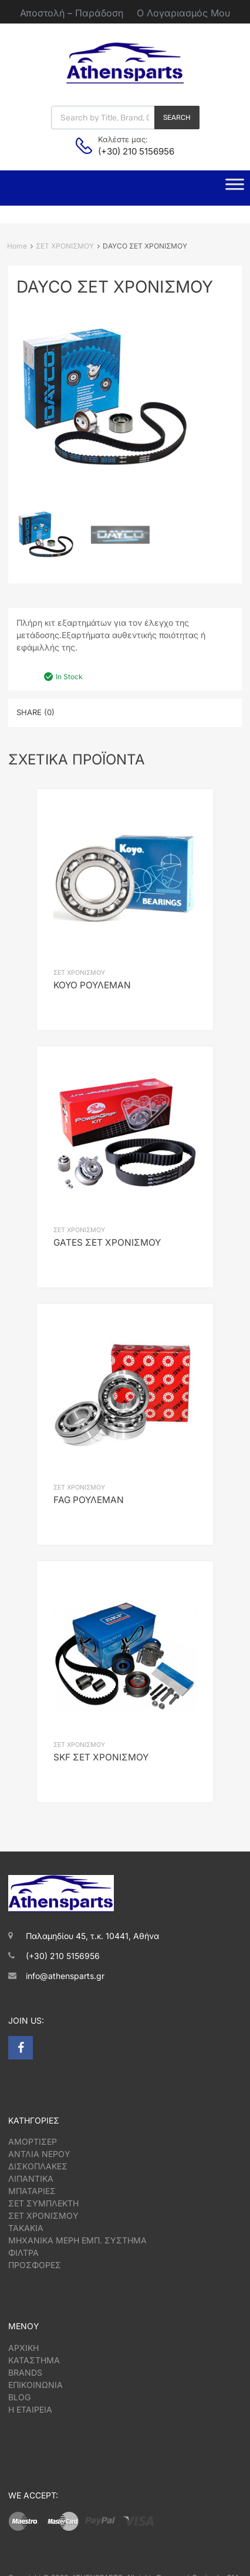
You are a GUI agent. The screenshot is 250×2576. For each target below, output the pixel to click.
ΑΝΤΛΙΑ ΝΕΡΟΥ (39, 2154)
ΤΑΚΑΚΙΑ (25, 2228)
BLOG (19, 2397)
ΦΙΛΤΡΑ (23, 2253)
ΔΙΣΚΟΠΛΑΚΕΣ (37, 2166)
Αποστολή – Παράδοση (71, 13)
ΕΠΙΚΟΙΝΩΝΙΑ (35, 2385)
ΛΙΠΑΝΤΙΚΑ (30, 2178)
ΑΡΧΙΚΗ (23, 2348)
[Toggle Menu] (234, 188)
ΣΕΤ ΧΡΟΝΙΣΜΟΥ (65, 246)
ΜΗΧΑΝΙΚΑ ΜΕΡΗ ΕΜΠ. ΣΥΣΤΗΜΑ (77, 2240)
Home (17, 246)
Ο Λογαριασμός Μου (183, 13)
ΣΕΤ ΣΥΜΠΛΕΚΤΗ (43, 2203)
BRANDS (25, 2372)
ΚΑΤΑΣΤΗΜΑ (34, 2360)
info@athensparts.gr (65, 1976)
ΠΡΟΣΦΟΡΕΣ (34, 2265)
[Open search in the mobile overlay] (125, 117)
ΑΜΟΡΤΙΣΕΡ (32, 2141)
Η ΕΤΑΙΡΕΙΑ (30, 2409)
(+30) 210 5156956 (127, 151)
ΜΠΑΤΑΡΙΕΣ (32, 2191)
